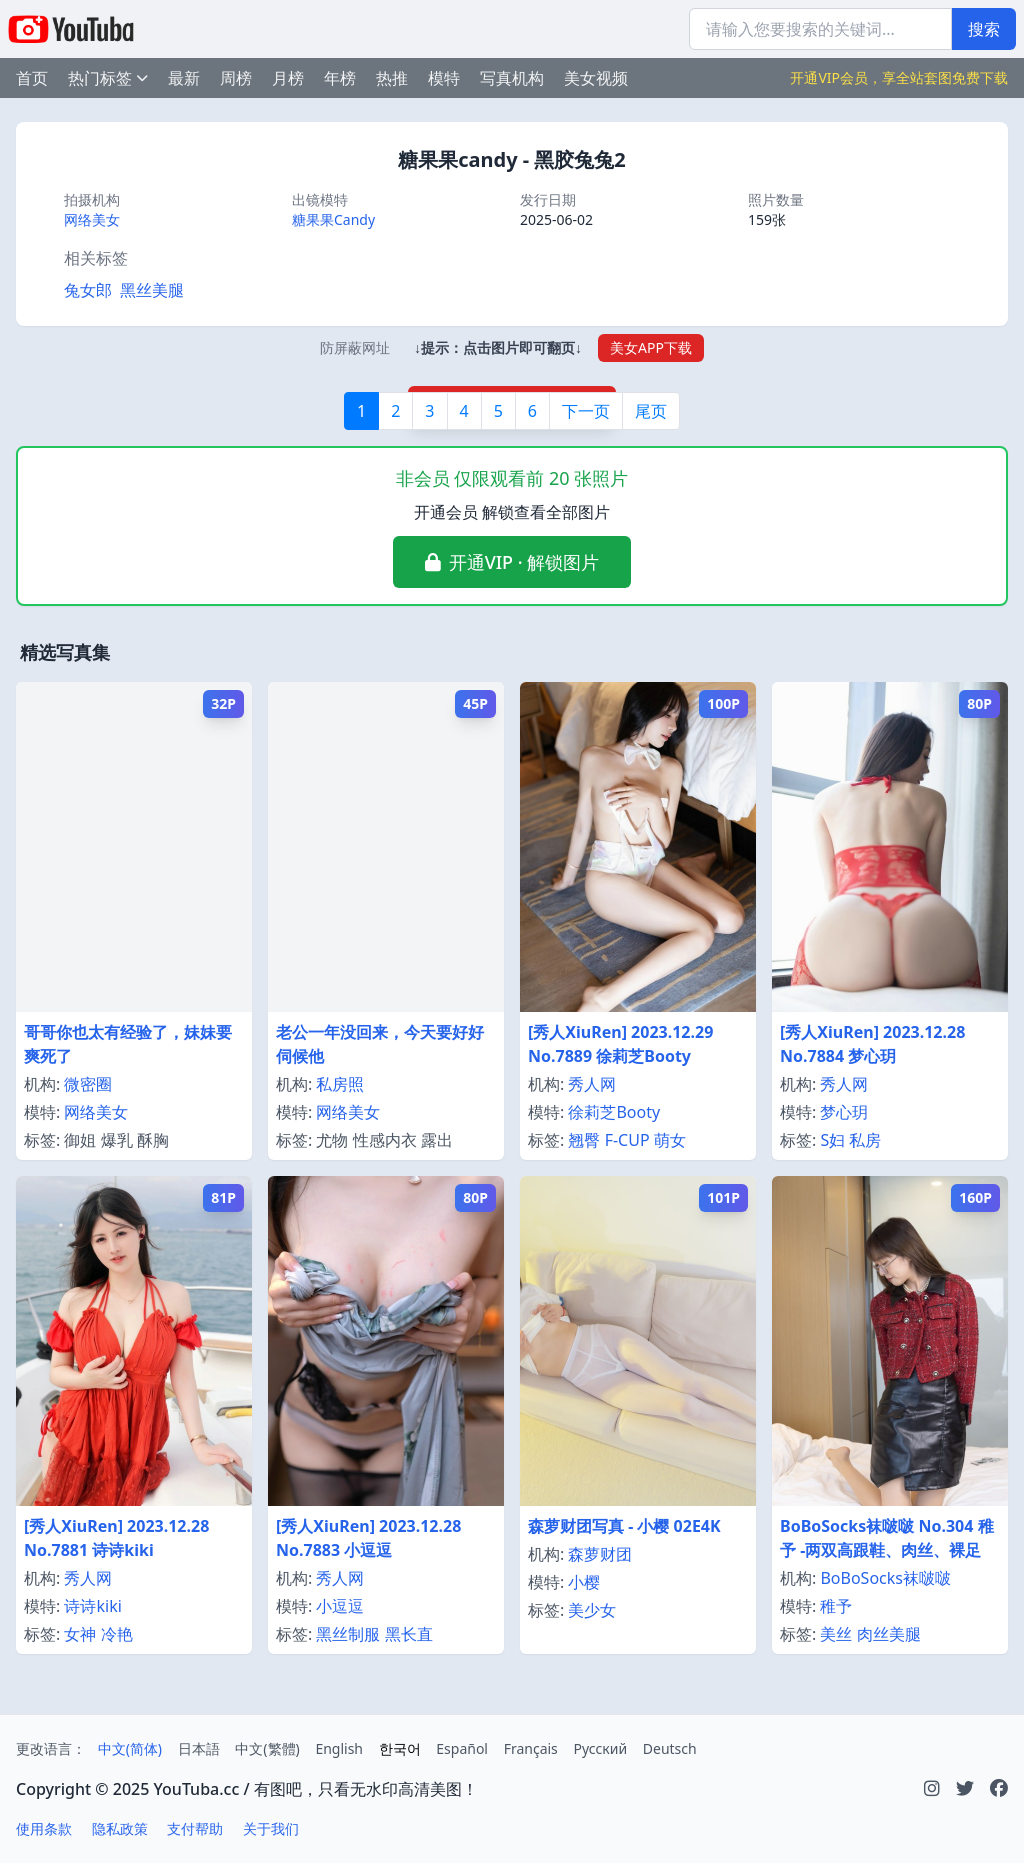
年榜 (340, 78)
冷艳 (117, 1634)
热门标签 (108, 78)
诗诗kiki (92, 1606)
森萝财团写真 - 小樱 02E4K (624, 1526)
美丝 (836, 1634)
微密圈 (88, 1084)
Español (462, 1748)
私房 (865, 1140)
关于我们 (271, 1828)
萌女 (670, 1140)
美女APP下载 (651, 347)
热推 (392, 78)
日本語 (199, 1748)
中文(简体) (130, 1748)
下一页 (586, 411)
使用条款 (44, 1828)
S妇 (832, 1140)
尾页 (651, 411)
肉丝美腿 (889, 1634)
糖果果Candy (333, 219)
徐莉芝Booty (614, 1112)
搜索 (984, 29)
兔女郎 (88, 290)
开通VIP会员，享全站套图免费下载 (899, 77)
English (339, 1748)
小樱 (584, 1582)
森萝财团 (600, 1554)
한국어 (400, 1748)
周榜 (236, 78)
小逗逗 (340, 1606)
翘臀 (584, 1140)
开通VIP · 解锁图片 (524, 562)
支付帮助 (195, 1828)
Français (531, 1748)
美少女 (592, 1610)
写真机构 (512, 78)
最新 (184, 78)
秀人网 (592, 1084)
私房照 (340, 1084)
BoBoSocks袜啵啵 (885, 1578)
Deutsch (670, 1748)
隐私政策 (120, 1828)
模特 (444, 78)
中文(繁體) (267, 1748)
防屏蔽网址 (355, 347)
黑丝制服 (348, 1634)
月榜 (288, 78)
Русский (600, 1748)
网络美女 (92, 219)
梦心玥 (844, 1112)
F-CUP (627, 1140)
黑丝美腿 (152, 290)
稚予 (836, 1606)
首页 (32, 78)
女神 (80, 1634)
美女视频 (596, 78)
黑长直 (409, 1634)
